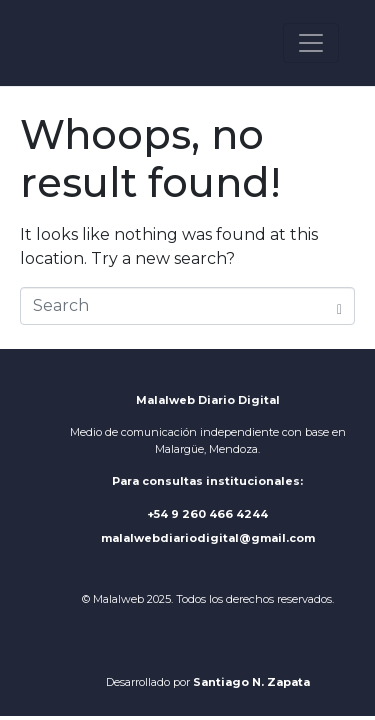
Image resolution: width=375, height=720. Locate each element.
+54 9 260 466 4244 (207, 514)
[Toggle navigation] (311, 43)
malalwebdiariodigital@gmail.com (208, 538)
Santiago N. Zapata (251, 682)
